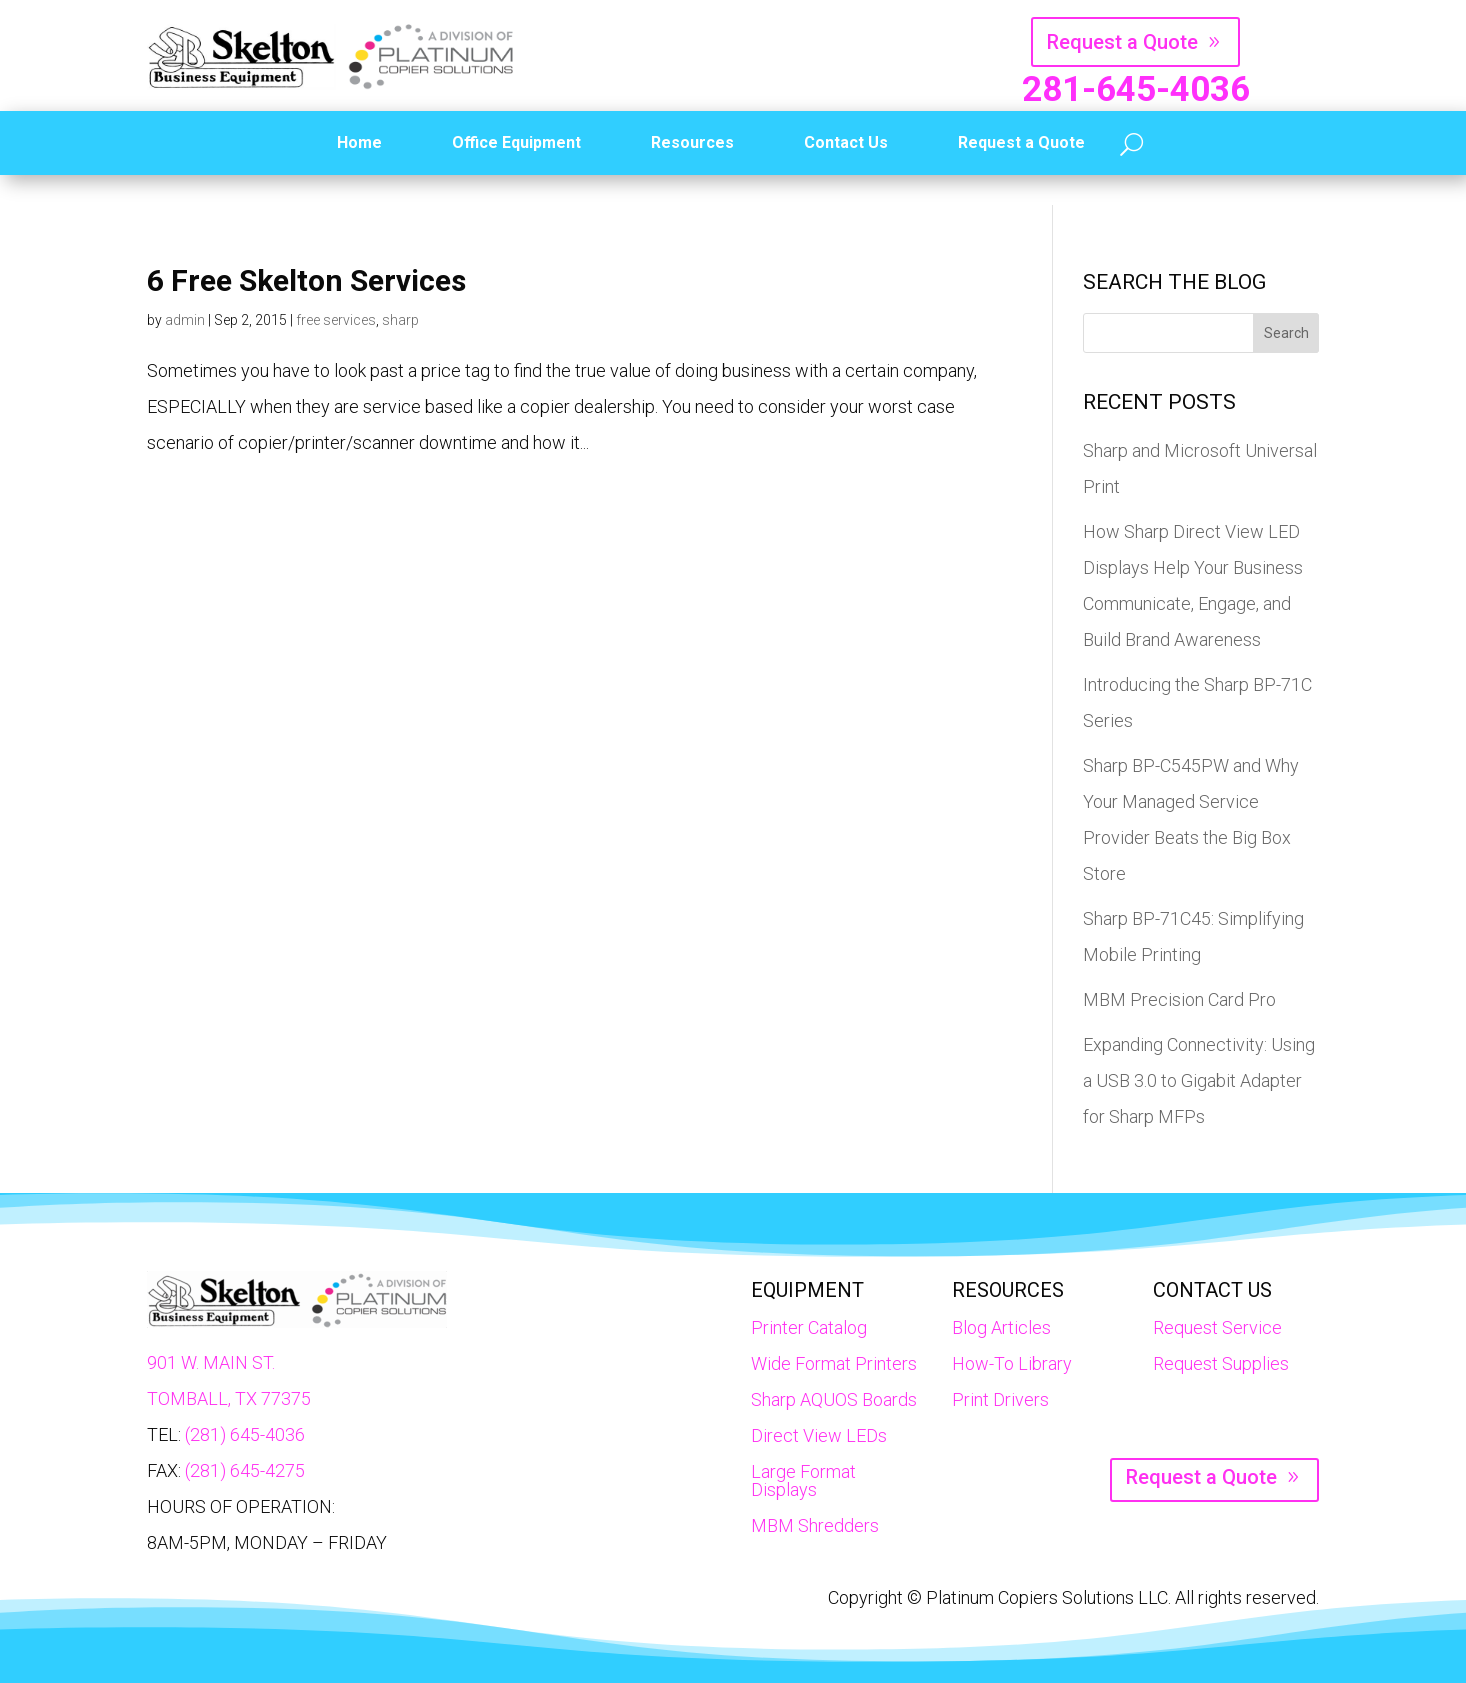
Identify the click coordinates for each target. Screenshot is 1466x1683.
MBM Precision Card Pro (1179, 999)
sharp (400, 320)
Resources (692, 142)
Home (359, 142)
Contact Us (846, 142)
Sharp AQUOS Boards (834, 1399)
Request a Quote (1122, 42)
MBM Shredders (815, 1525)
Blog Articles (1001, 1327)
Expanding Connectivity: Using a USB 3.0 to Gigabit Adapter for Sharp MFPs (1199, 1080)
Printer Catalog (809, 1327)
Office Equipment (516, 142)
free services (336, 320)
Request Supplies (1221, 1363)
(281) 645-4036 (245, 1434)
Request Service (1217, 1327)
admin (185, 320)
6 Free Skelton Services (306, 280)
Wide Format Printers (834, 1363)
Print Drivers (1000, 1399)
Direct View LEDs (819, 1435)
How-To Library (1012, 1363)
